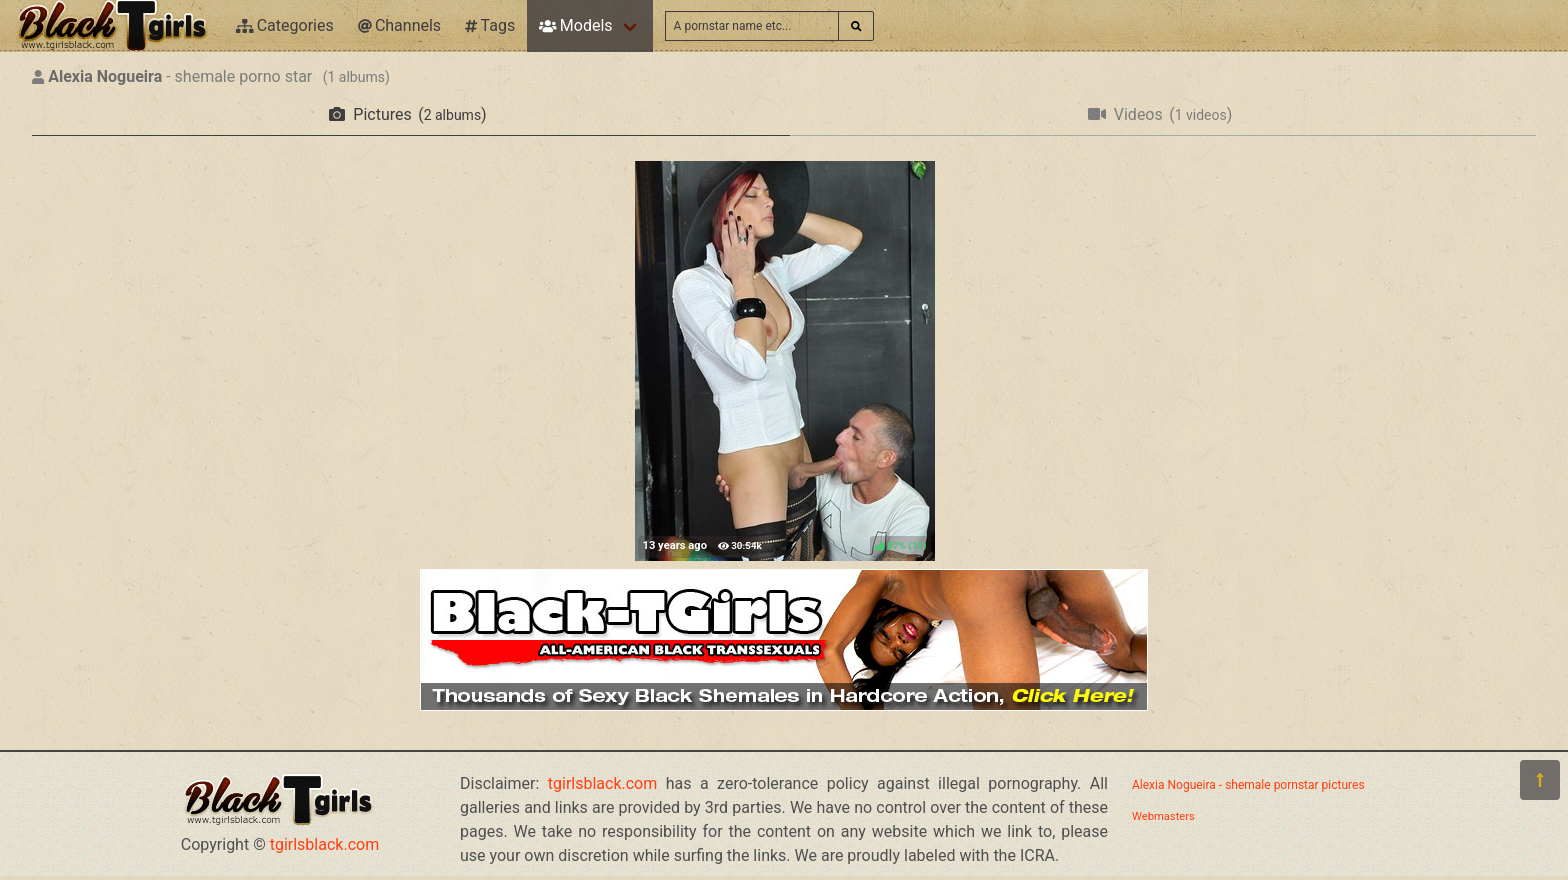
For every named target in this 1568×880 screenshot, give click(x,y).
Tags (490, 25)
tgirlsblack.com (325, 844)
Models (575, 25)
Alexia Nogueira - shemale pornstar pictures (1248, 785)
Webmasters (1163, 816)
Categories (285, 25)
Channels (399, 25)
